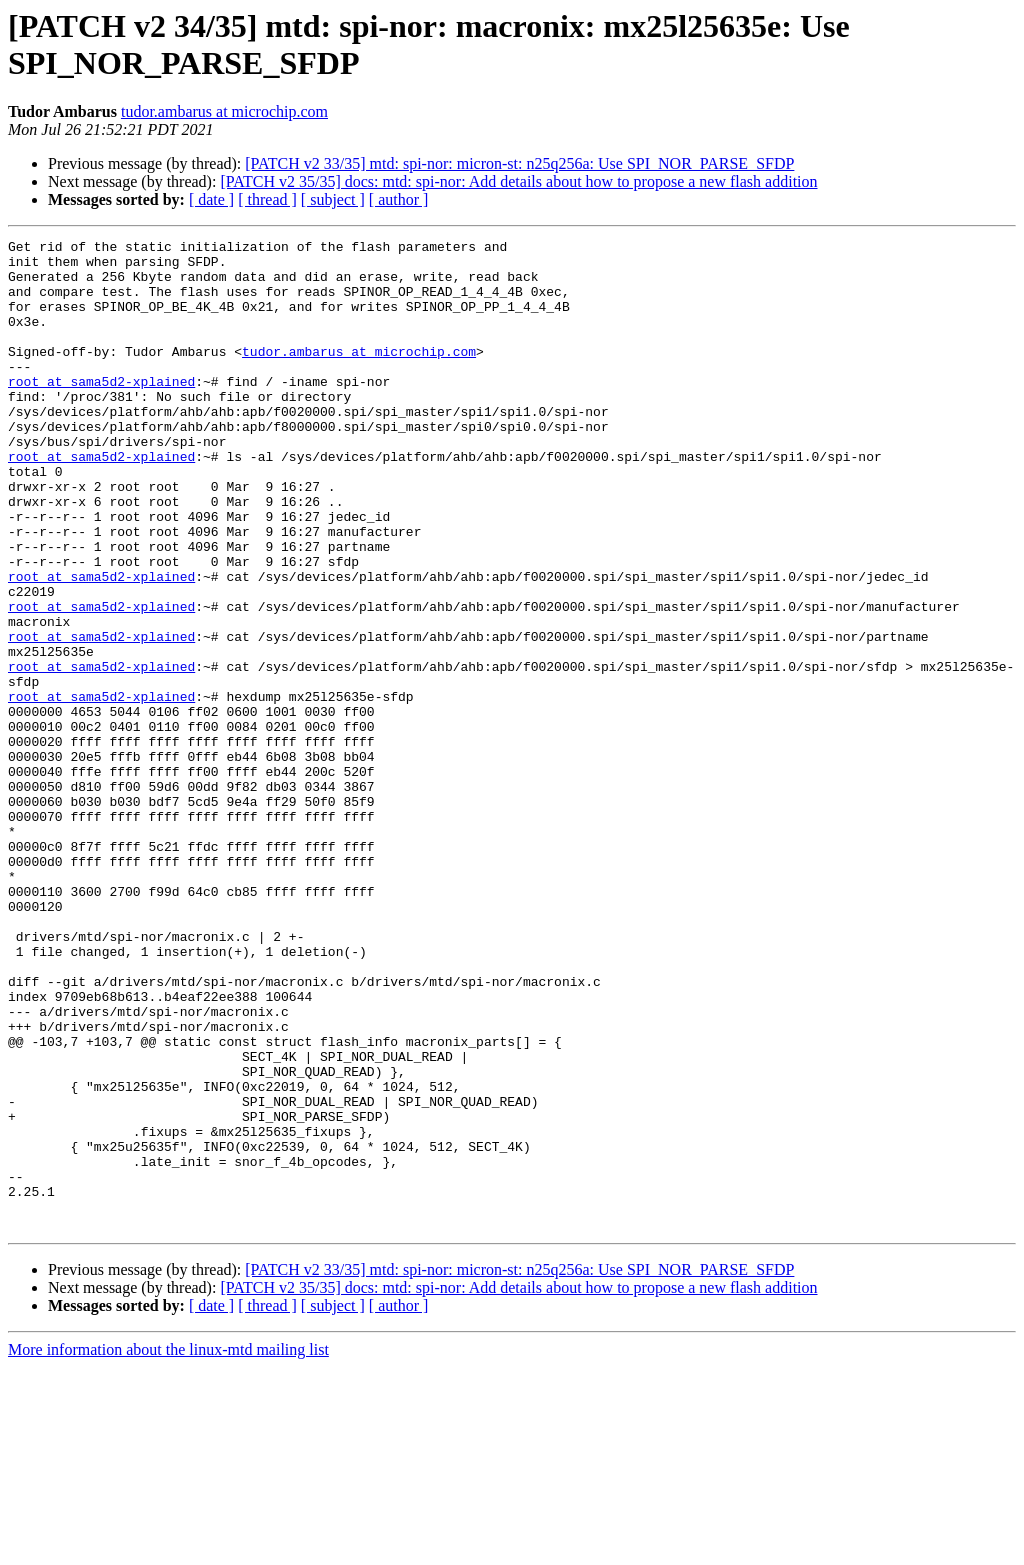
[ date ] (211, 199)
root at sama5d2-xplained (101, 411)
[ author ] (399, 199)
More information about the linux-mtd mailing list (168, 1547)
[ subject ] (333, 199)
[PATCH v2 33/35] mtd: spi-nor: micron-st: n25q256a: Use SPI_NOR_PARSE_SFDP (519, 163)
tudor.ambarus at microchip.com (224, 111)
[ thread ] (267, 199)
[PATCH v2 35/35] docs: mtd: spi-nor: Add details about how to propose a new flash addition (518, 181)
